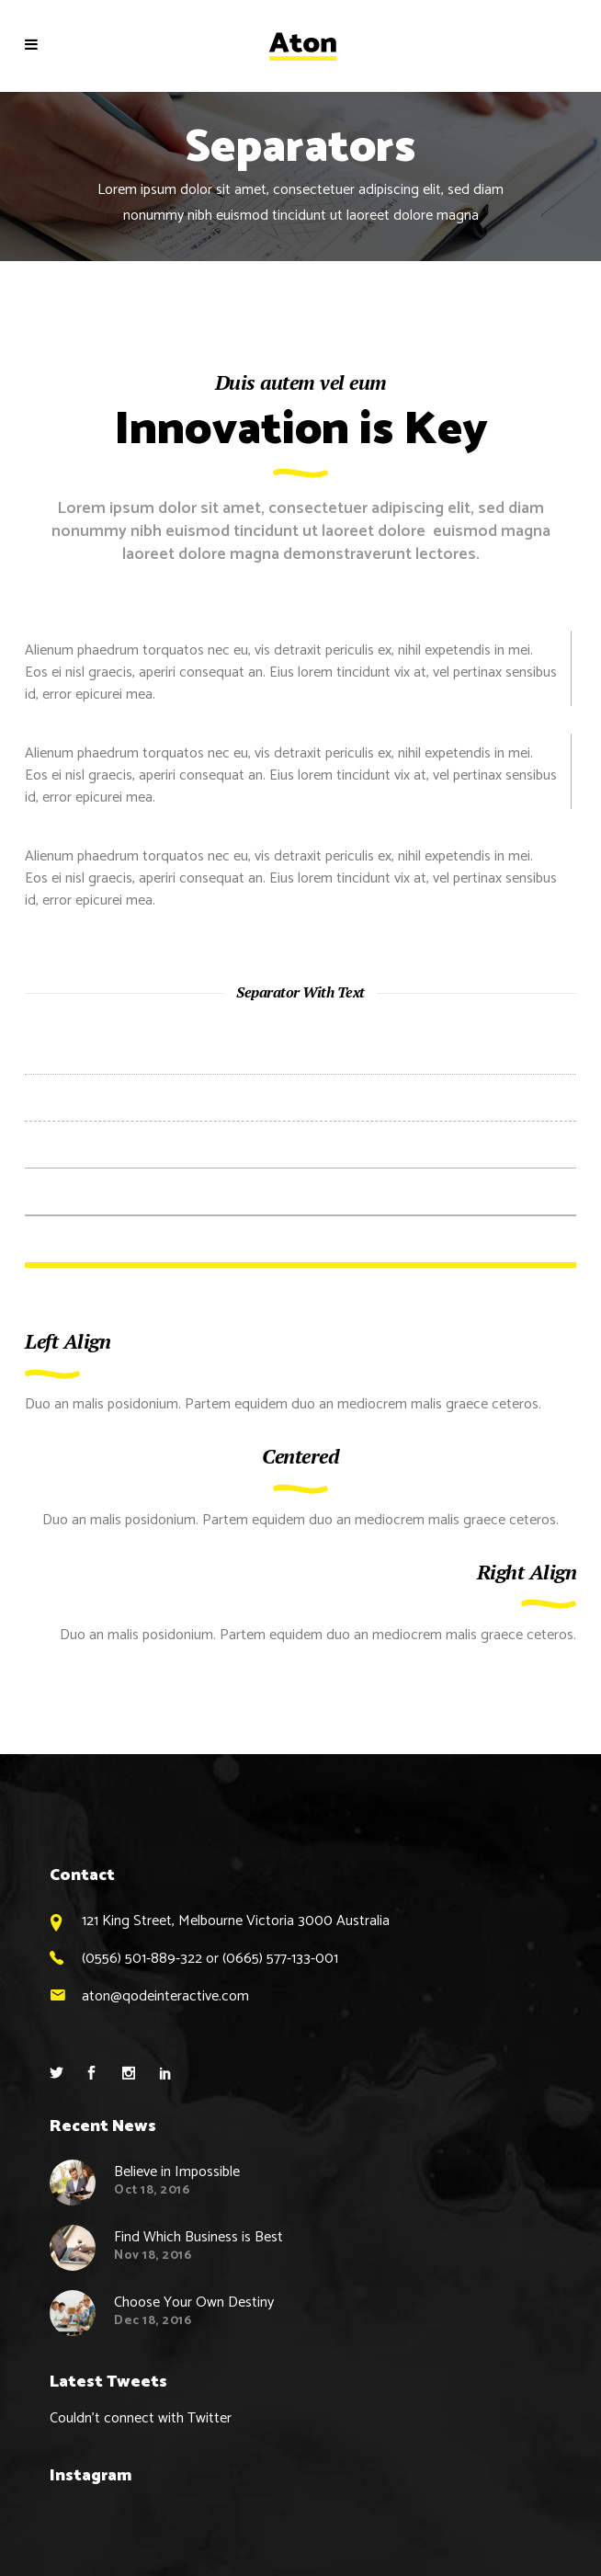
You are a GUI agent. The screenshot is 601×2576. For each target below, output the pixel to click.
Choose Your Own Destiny (194, 2302)
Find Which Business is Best (198, 2237)
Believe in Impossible (177, 2172)
